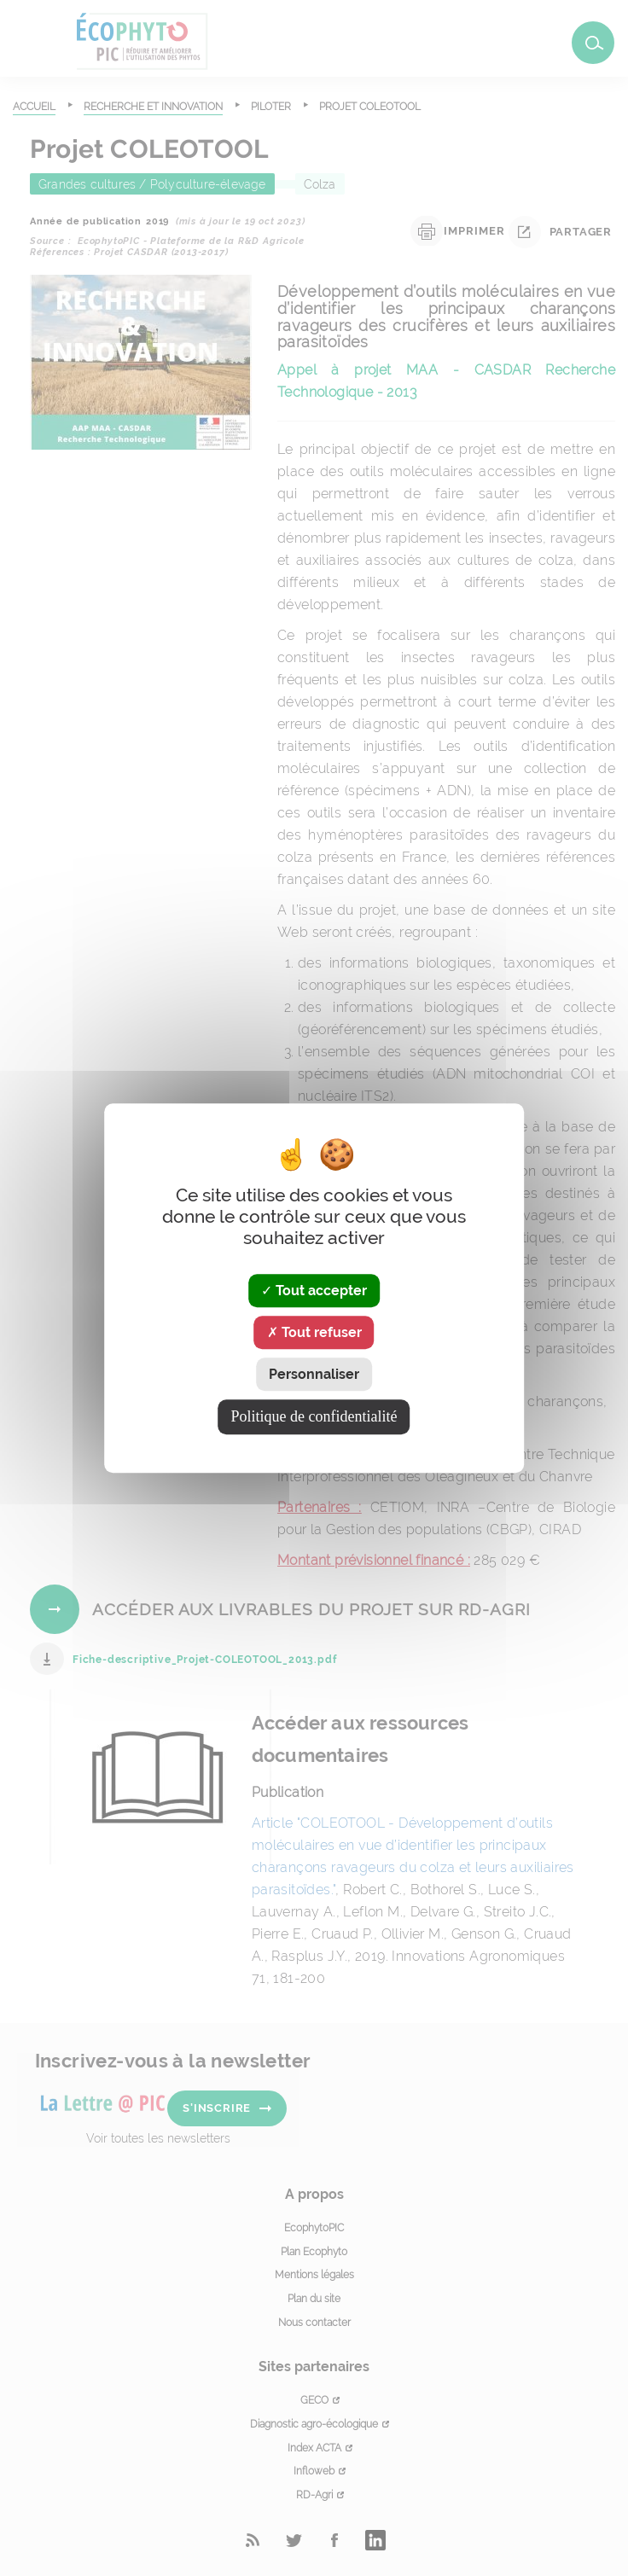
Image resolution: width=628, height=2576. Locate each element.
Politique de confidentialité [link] (314, 1416)
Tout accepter (314, 1290)
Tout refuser (314, 1332)
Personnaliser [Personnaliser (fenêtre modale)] (314, 1374)
